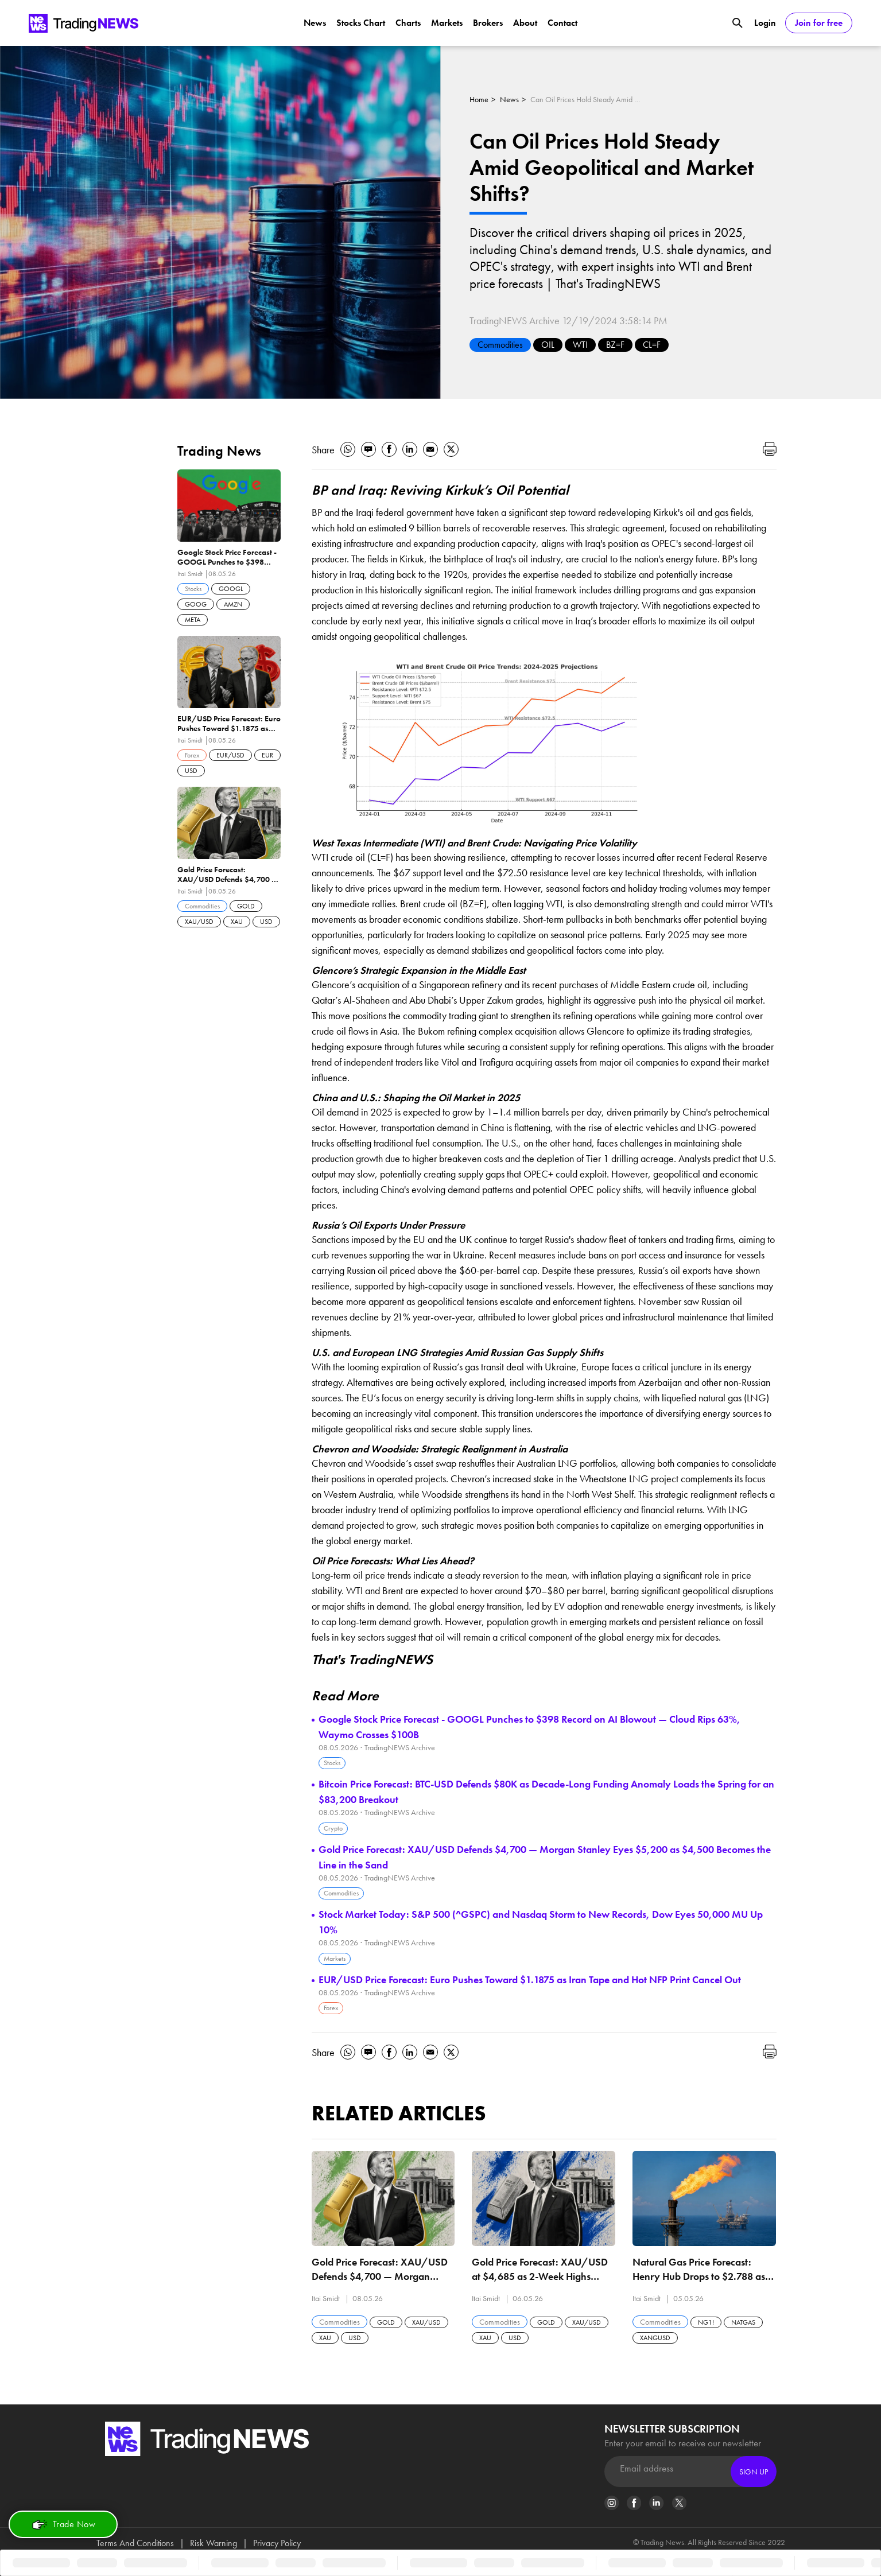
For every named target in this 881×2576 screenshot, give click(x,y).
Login (765, 23)
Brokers (488, 23)
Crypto (333, 1828)
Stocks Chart (360, 23)
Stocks (332, 1762)
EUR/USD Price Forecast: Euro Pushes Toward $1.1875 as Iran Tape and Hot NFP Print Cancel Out (530, 1979)
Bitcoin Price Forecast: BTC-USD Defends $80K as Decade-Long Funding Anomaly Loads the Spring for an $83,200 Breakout (546, 1791)
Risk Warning (213, 2543)
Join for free (819, 23)
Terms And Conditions (135, 2543)
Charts (408, 23)
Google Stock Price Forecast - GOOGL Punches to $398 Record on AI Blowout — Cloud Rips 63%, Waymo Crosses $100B (529, 1726)
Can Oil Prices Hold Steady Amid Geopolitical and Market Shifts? (587, 99)
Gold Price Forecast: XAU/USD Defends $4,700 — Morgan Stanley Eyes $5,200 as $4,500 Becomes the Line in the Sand (545, 1857)
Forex (331, 2007)
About (525, 23)
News (315, 23)
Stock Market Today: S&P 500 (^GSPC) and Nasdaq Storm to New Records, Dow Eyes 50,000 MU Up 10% (541, 1921)
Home (478, 99)
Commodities (500, 345)
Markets (447, 23)
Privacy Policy (277, 2543)
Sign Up (753, 2471)
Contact (562, 23)
